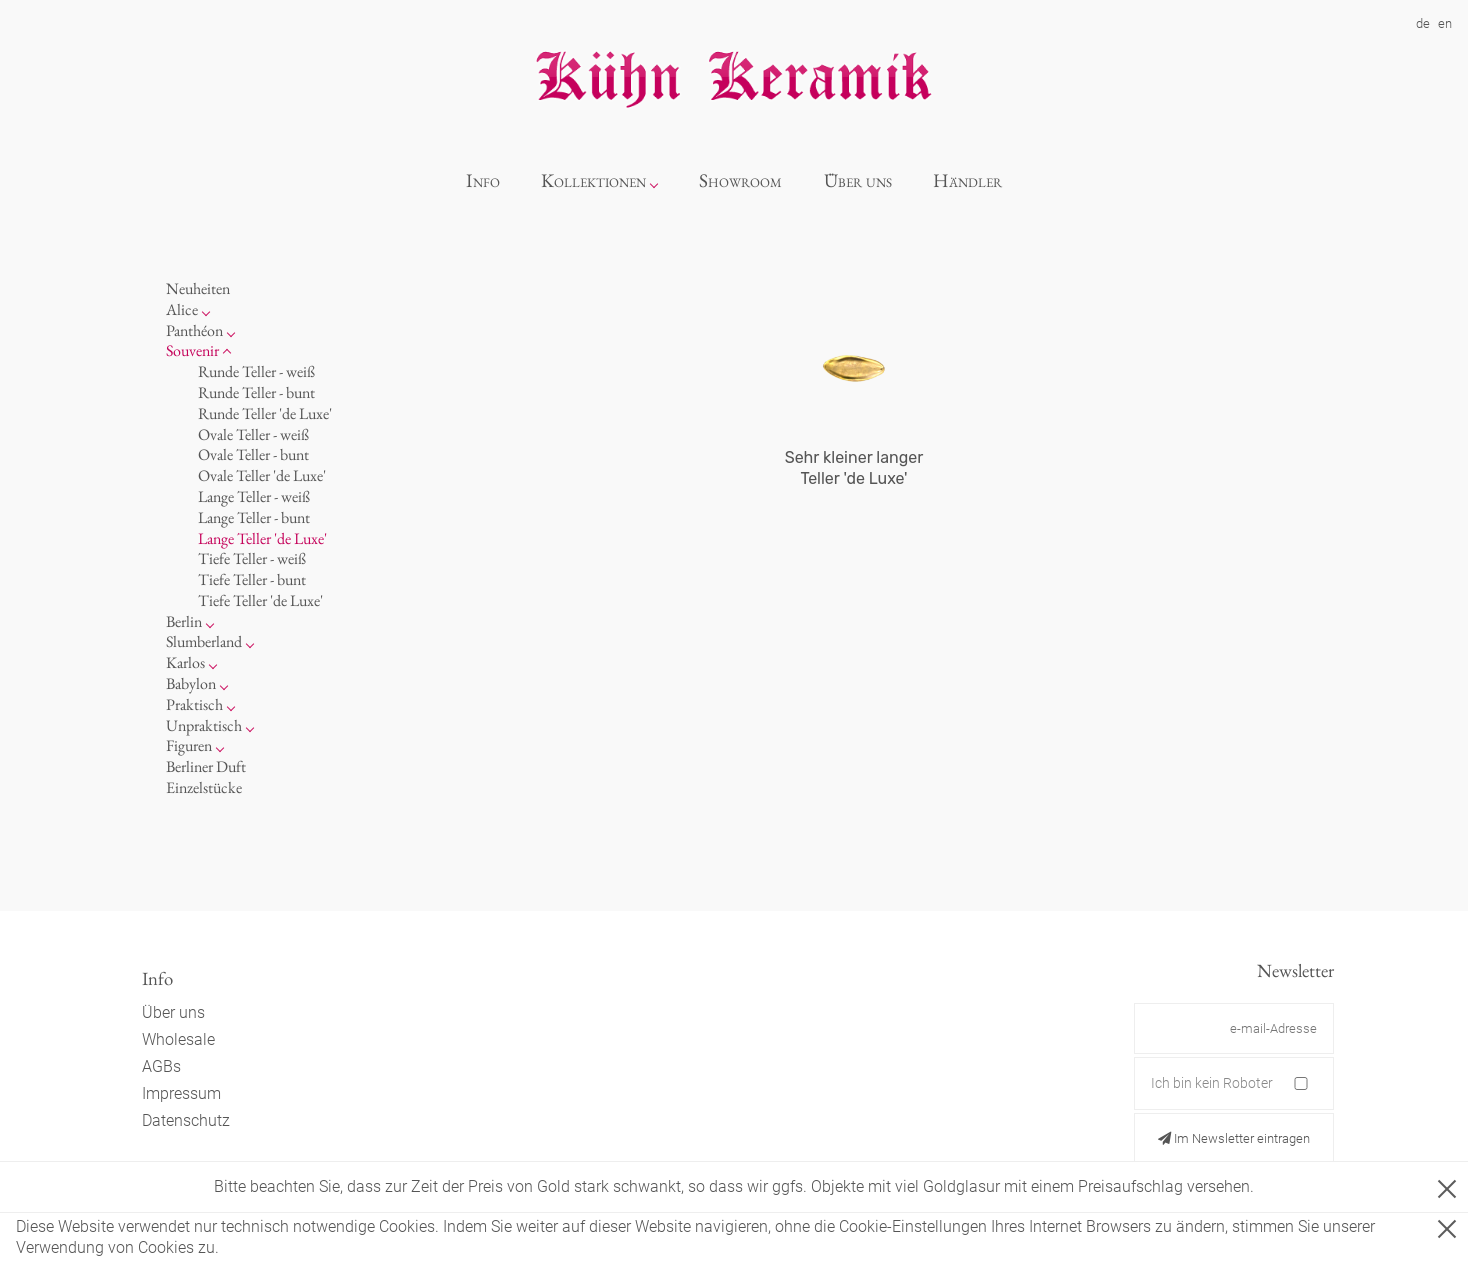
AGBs (161, 1066)
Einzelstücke (204, 787)
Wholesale (178, 1039)
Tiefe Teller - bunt (252, 579)
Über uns (858, 180)
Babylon (191, 683)
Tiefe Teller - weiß (252, 558)
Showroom (740, 180)
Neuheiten (198, 288)
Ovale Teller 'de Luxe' (262, 475)
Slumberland (204, 641)
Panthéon (194, 330)
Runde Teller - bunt (256, 392)
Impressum (181, 1093)
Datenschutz (186, 1120)
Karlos (185, 662)
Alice (182, 309)
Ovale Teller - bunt (253, 454)
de (1423, 23)
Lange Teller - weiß (254, 496)
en (1445, 23)
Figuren (189, 745)
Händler (967, 180)
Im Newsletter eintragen (1234, 1138)
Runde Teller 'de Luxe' (265, 413)
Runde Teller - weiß (256, 371)
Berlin (184, 621)
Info (483, 180)
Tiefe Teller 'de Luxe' (260, 600)
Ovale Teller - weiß (253, 434)
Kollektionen (593, 180)
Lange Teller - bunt (254, 517)
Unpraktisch (204, 725)
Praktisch (194, 704)
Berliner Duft (206, 766)
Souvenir (192, 350)
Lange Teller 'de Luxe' (262, 538)
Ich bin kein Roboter (1212, 1083)
